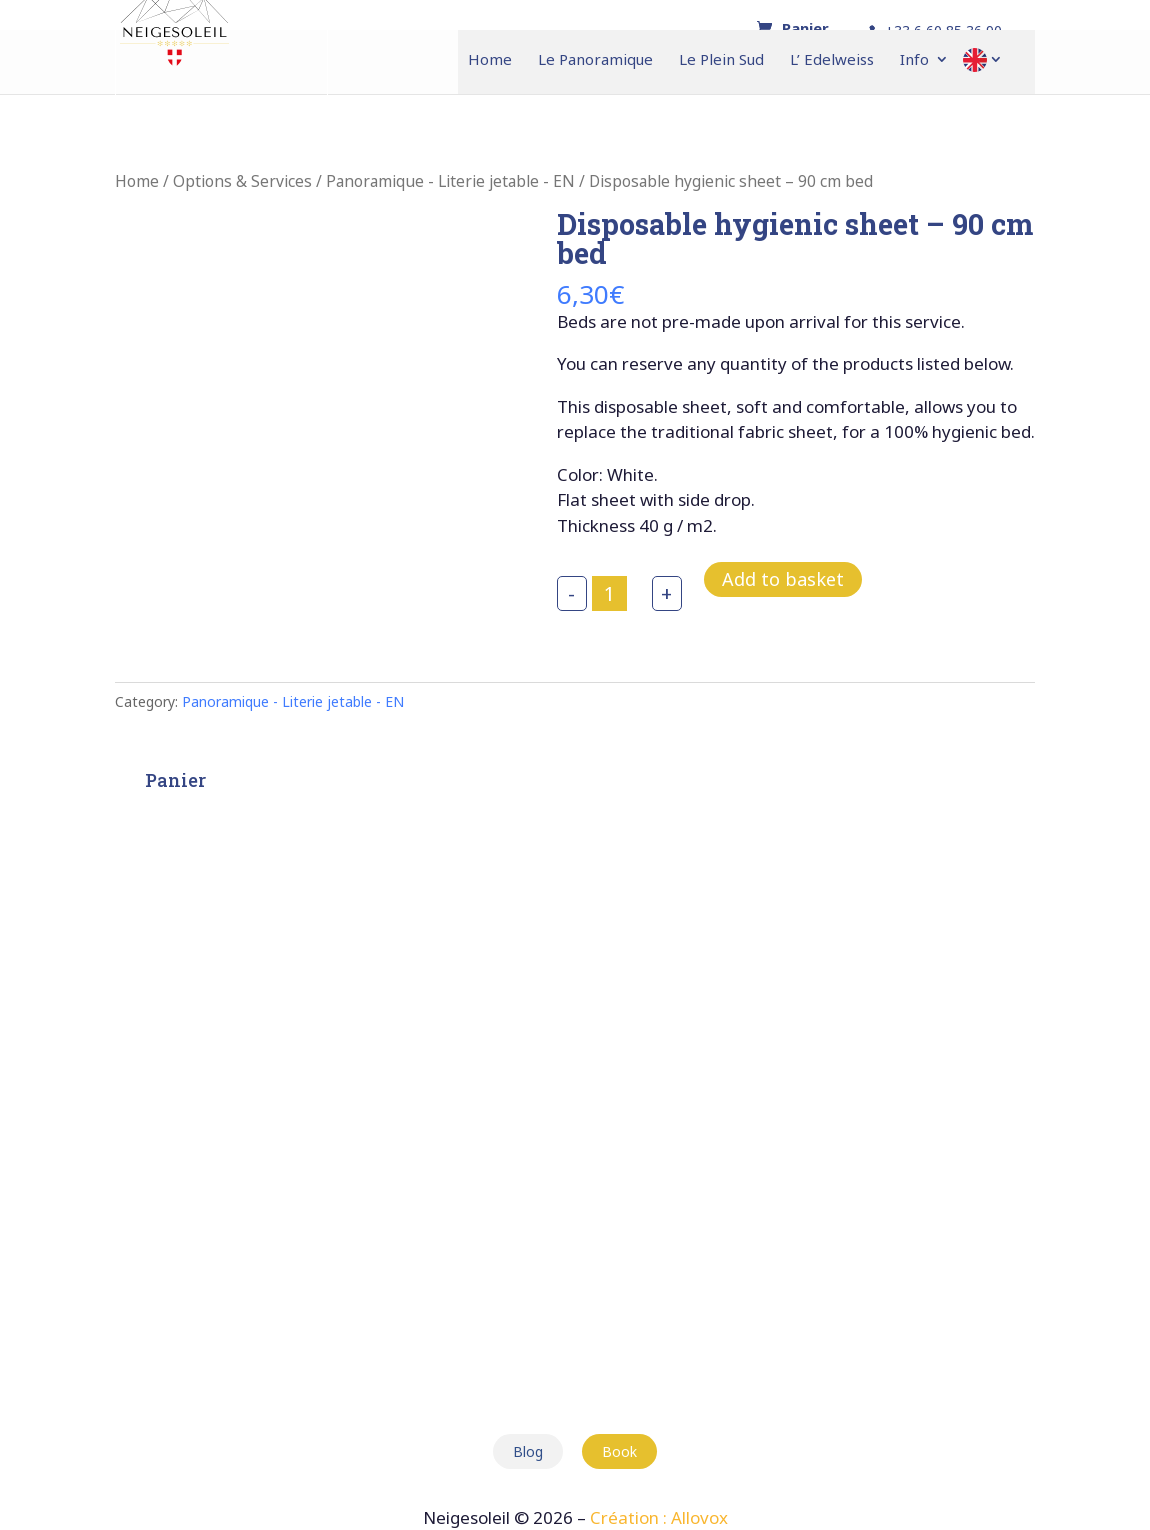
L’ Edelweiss (832, 60)
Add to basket (783, 579)
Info (914, 60)
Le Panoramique (595, 60)
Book (619, 1451)
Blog (528, 1451)
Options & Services (242, 181)
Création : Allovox (659, 1517)
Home (490, 60)
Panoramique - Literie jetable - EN (450, 181)
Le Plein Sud (721, 60)
